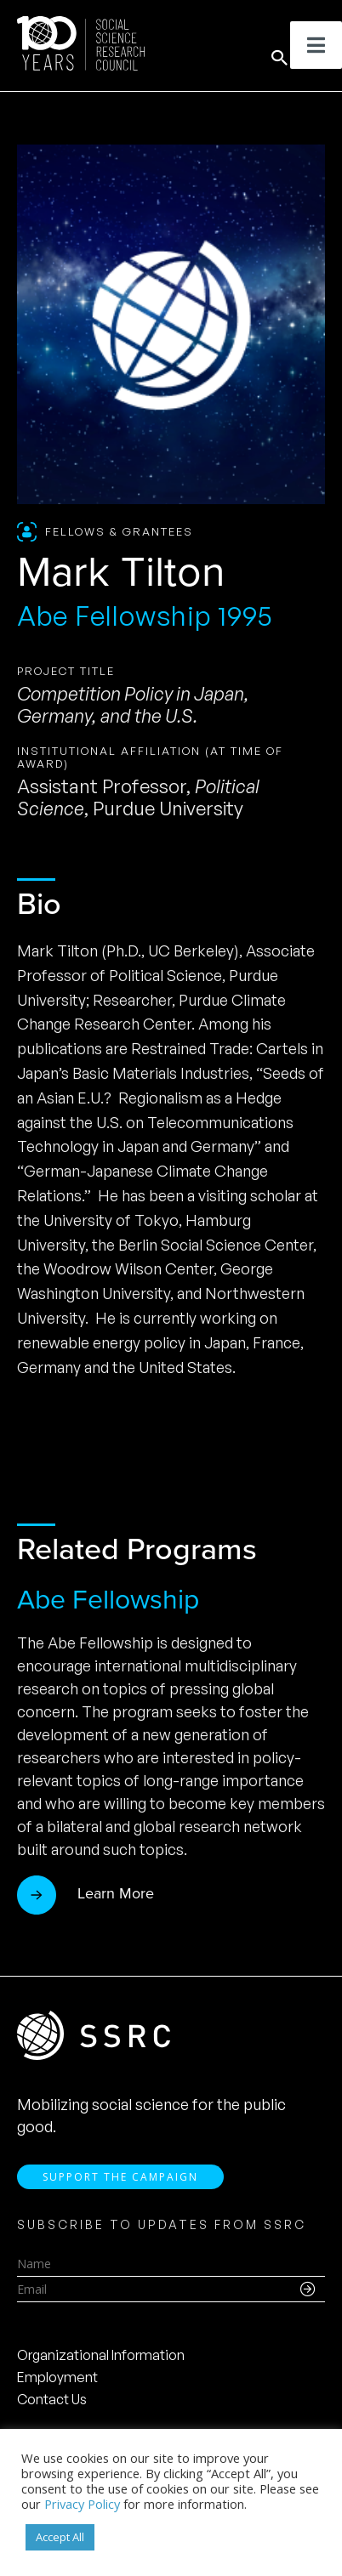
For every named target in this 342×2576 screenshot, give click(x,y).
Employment (57, 2377)
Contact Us (52, 2399)
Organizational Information (101, 2354)
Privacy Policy (82, 2503)
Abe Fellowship (108, 1599)
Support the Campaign (120, 2177)
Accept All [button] (60, 2537)
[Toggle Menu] (316, 45)
